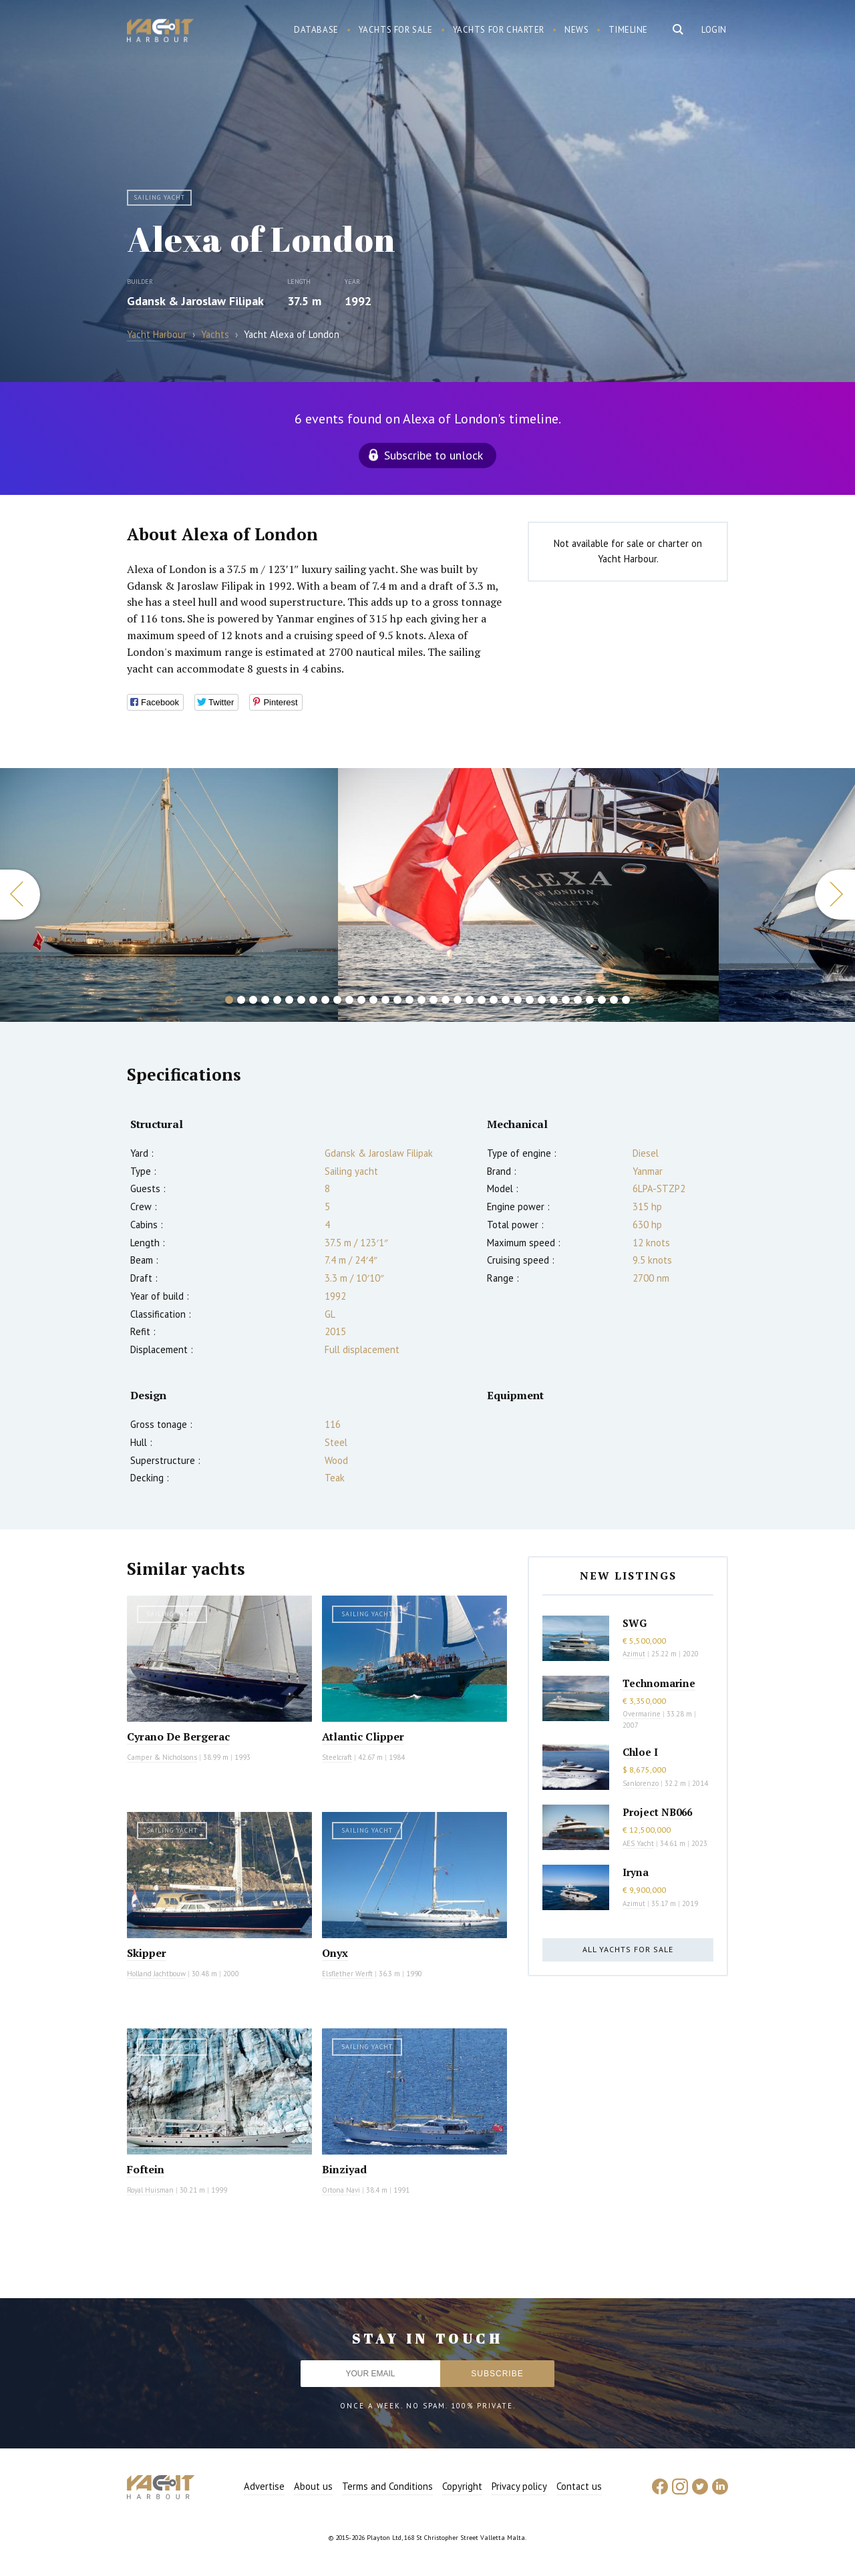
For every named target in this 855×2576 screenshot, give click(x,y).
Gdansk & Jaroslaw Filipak (195, 301)
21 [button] (470, 1000)
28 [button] (554, 1000)
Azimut (634, 1653)
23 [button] (494, 1000)
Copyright (462, 2486)
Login (714, 29)
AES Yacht (638, 1843)
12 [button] (361, 1000)
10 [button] (337, 1000)
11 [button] (349, 1000)
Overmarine (643, 1713)
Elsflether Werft (347, 1973)
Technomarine (659, 1683)
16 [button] (409, 1000)
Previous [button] (20, 895)
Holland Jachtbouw (156, 1973)
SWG (635, 1623)
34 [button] (626, 1000)
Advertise (264, 2486)
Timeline (628, 29)
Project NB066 (657, 1812)
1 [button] (229, 1000)
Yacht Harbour (160, 32)
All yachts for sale (627, 1949)
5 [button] (277, 1000)
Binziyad (344, 2169)
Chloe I (640, 1752)
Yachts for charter (499, 29)
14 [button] (385, 1000)
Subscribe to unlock (433, 455)
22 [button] (482, 1000)
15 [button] (397, 1000)
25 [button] (518, 1000)
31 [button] (590, 1000)
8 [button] (313, 1000)
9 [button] (325, 1000)
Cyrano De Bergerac (178, 1736)
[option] (528, 895)
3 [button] (253, 1000)
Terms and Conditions (387, 2486)
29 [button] (566, 1000)
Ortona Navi (341, 2190)
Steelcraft (337, 1757)
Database (316, 29)
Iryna (636, 1872)
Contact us (579, 2486)
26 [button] (530, 1000)
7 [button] (301, 1000)
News (576, 29)
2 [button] (241, 1000)
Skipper (146, 1953)
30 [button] (578, 1000)
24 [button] (506, 1000)
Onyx (335, 1953)
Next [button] (835, 895)
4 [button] (265, 1000)
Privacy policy (519, 2486)
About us (313, 2486)
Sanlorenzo (641, 1783)
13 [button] (373, 1000)
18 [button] (434, 1000)
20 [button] (458, 1000)
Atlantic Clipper (363, 1736)
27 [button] (542, 1000)
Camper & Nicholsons (162, 1757)
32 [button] (602, 1000)
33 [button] (614, 1000)
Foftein (145, 2169)
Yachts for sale (396, 29)
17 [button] (421, 1000)
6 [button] (289, 1000)
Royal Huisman (150, 2190)
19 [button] (446, 1000)
